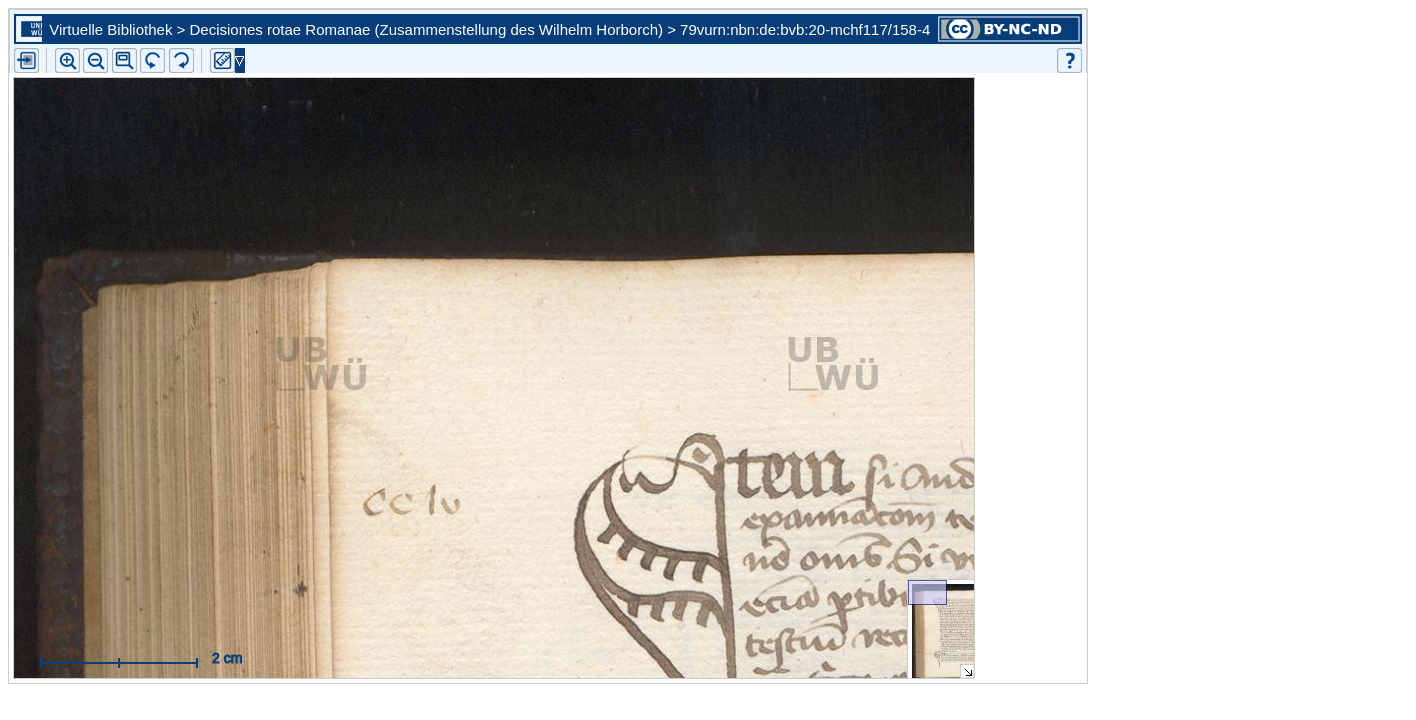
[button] (124, 60)
